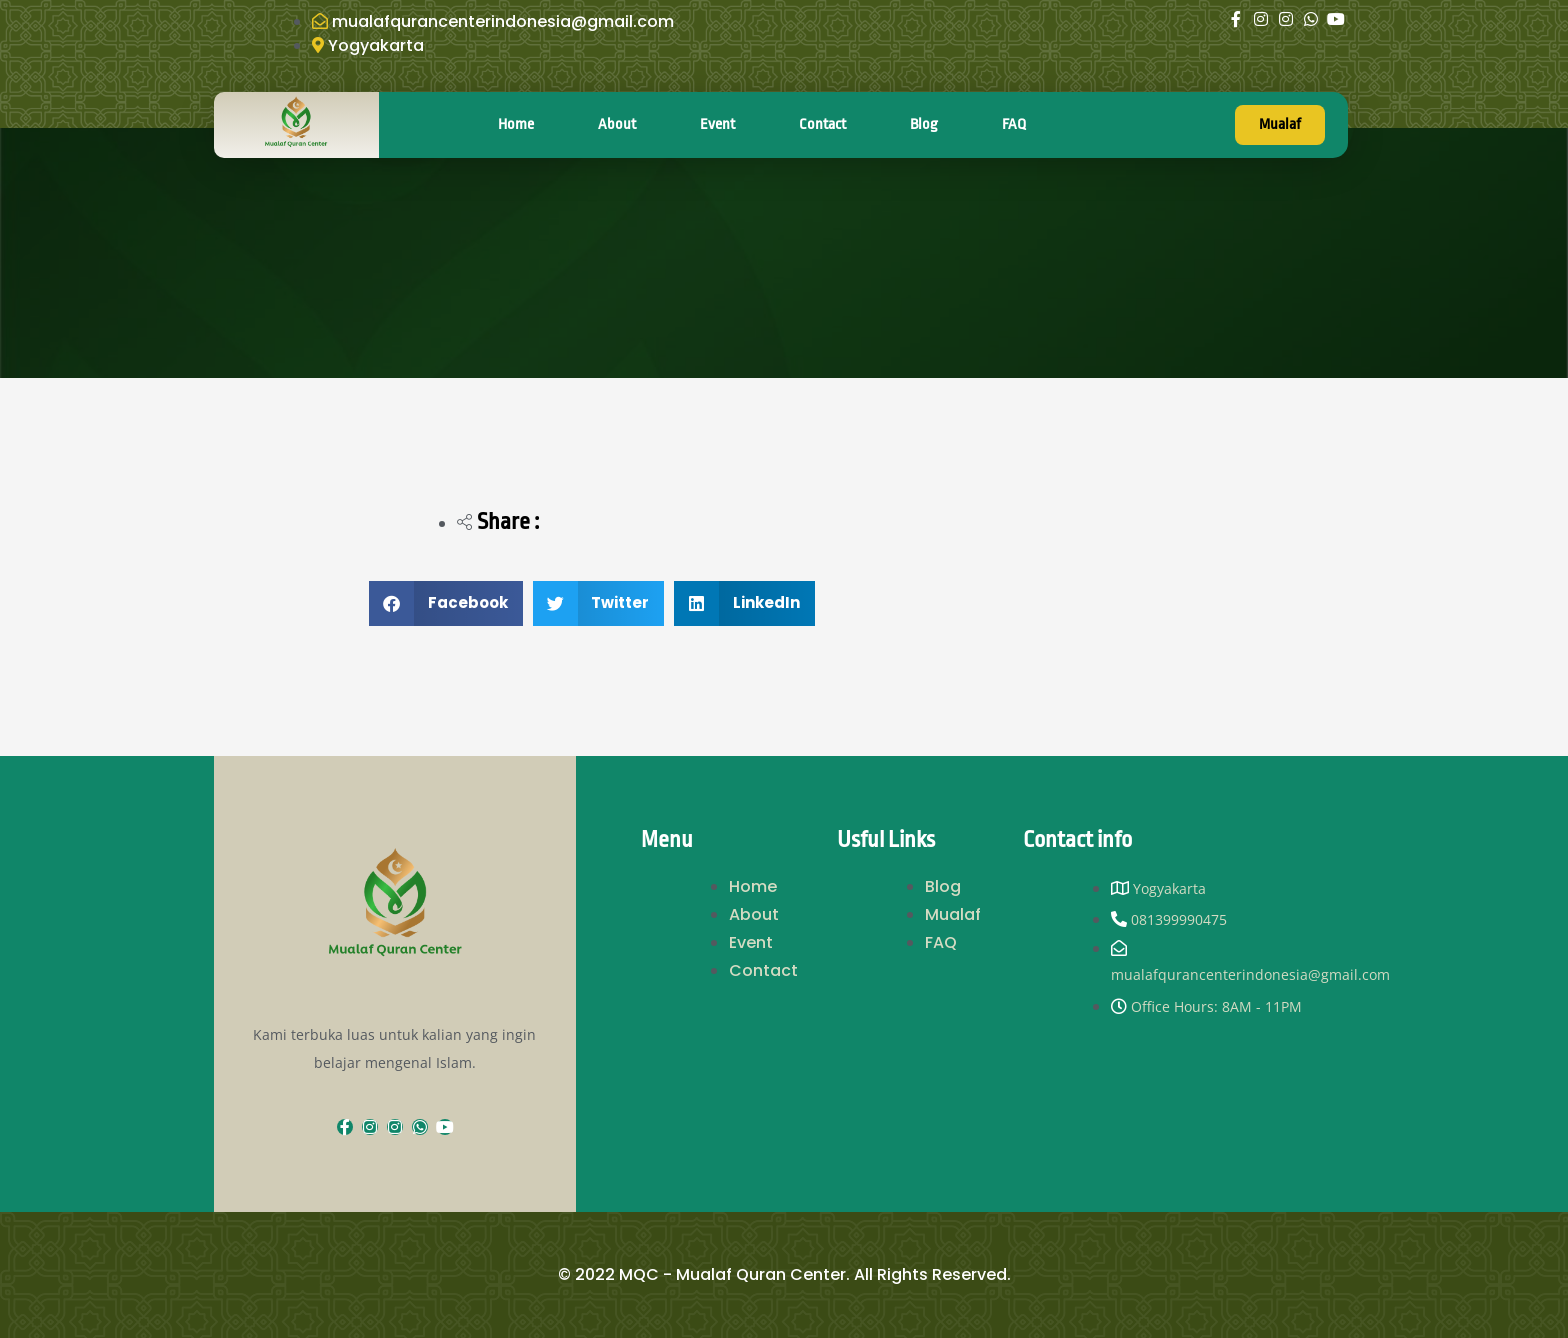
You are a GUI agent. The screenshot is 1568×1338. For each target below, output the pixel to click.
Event (717, 124)
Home (516, 124)
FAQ (1014, 124)
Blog (924, 124)
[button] (446, 603)
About (617, 124)
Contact (822, 124)
